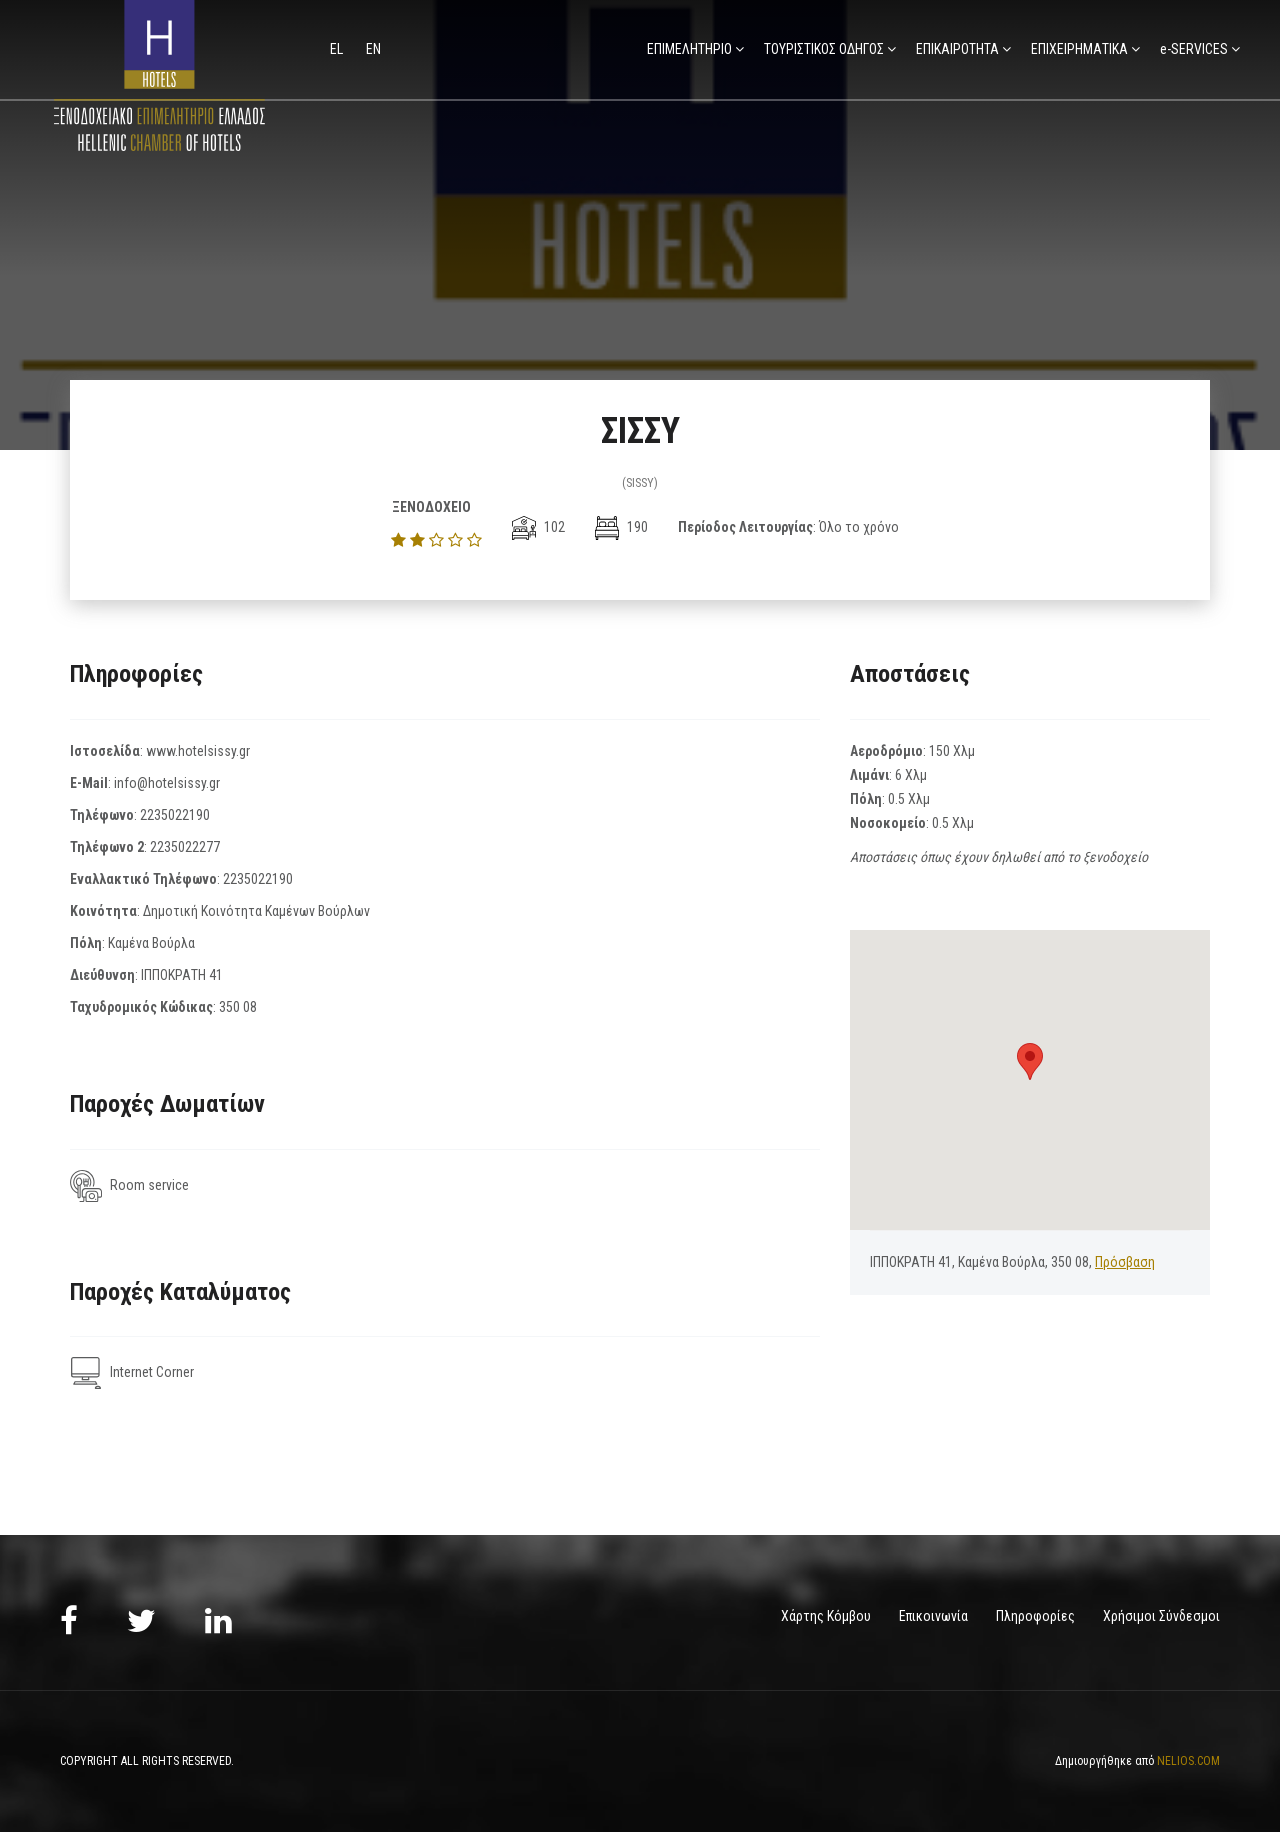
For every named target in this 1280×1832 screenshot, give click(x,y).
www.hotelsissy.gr (198, 751)
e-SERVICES (1194, 49)
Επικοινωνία (933, 1616)
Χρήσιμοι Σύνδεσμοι (1161, 1616)
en (373, 49)
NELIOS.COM (1188, 1760)
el (338, 49)
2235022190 (175, 815)
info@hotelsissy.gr (167, 783)
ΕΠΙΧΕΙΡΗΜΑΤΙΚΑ (1079, 49)
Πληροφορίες (1035, 1616)
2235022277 (185, 847)
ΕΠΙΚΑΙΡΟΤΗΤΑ (957, 49)
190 (621, 527)
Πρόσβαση (1125, 1262)
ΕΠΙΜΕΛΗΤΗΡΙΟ (689, 49)
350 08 (238, 1007)
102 (538, 527)
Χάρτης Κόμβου (826, 1616)
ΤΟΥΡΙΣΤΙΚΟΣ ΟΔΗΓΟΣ (824, 49)
